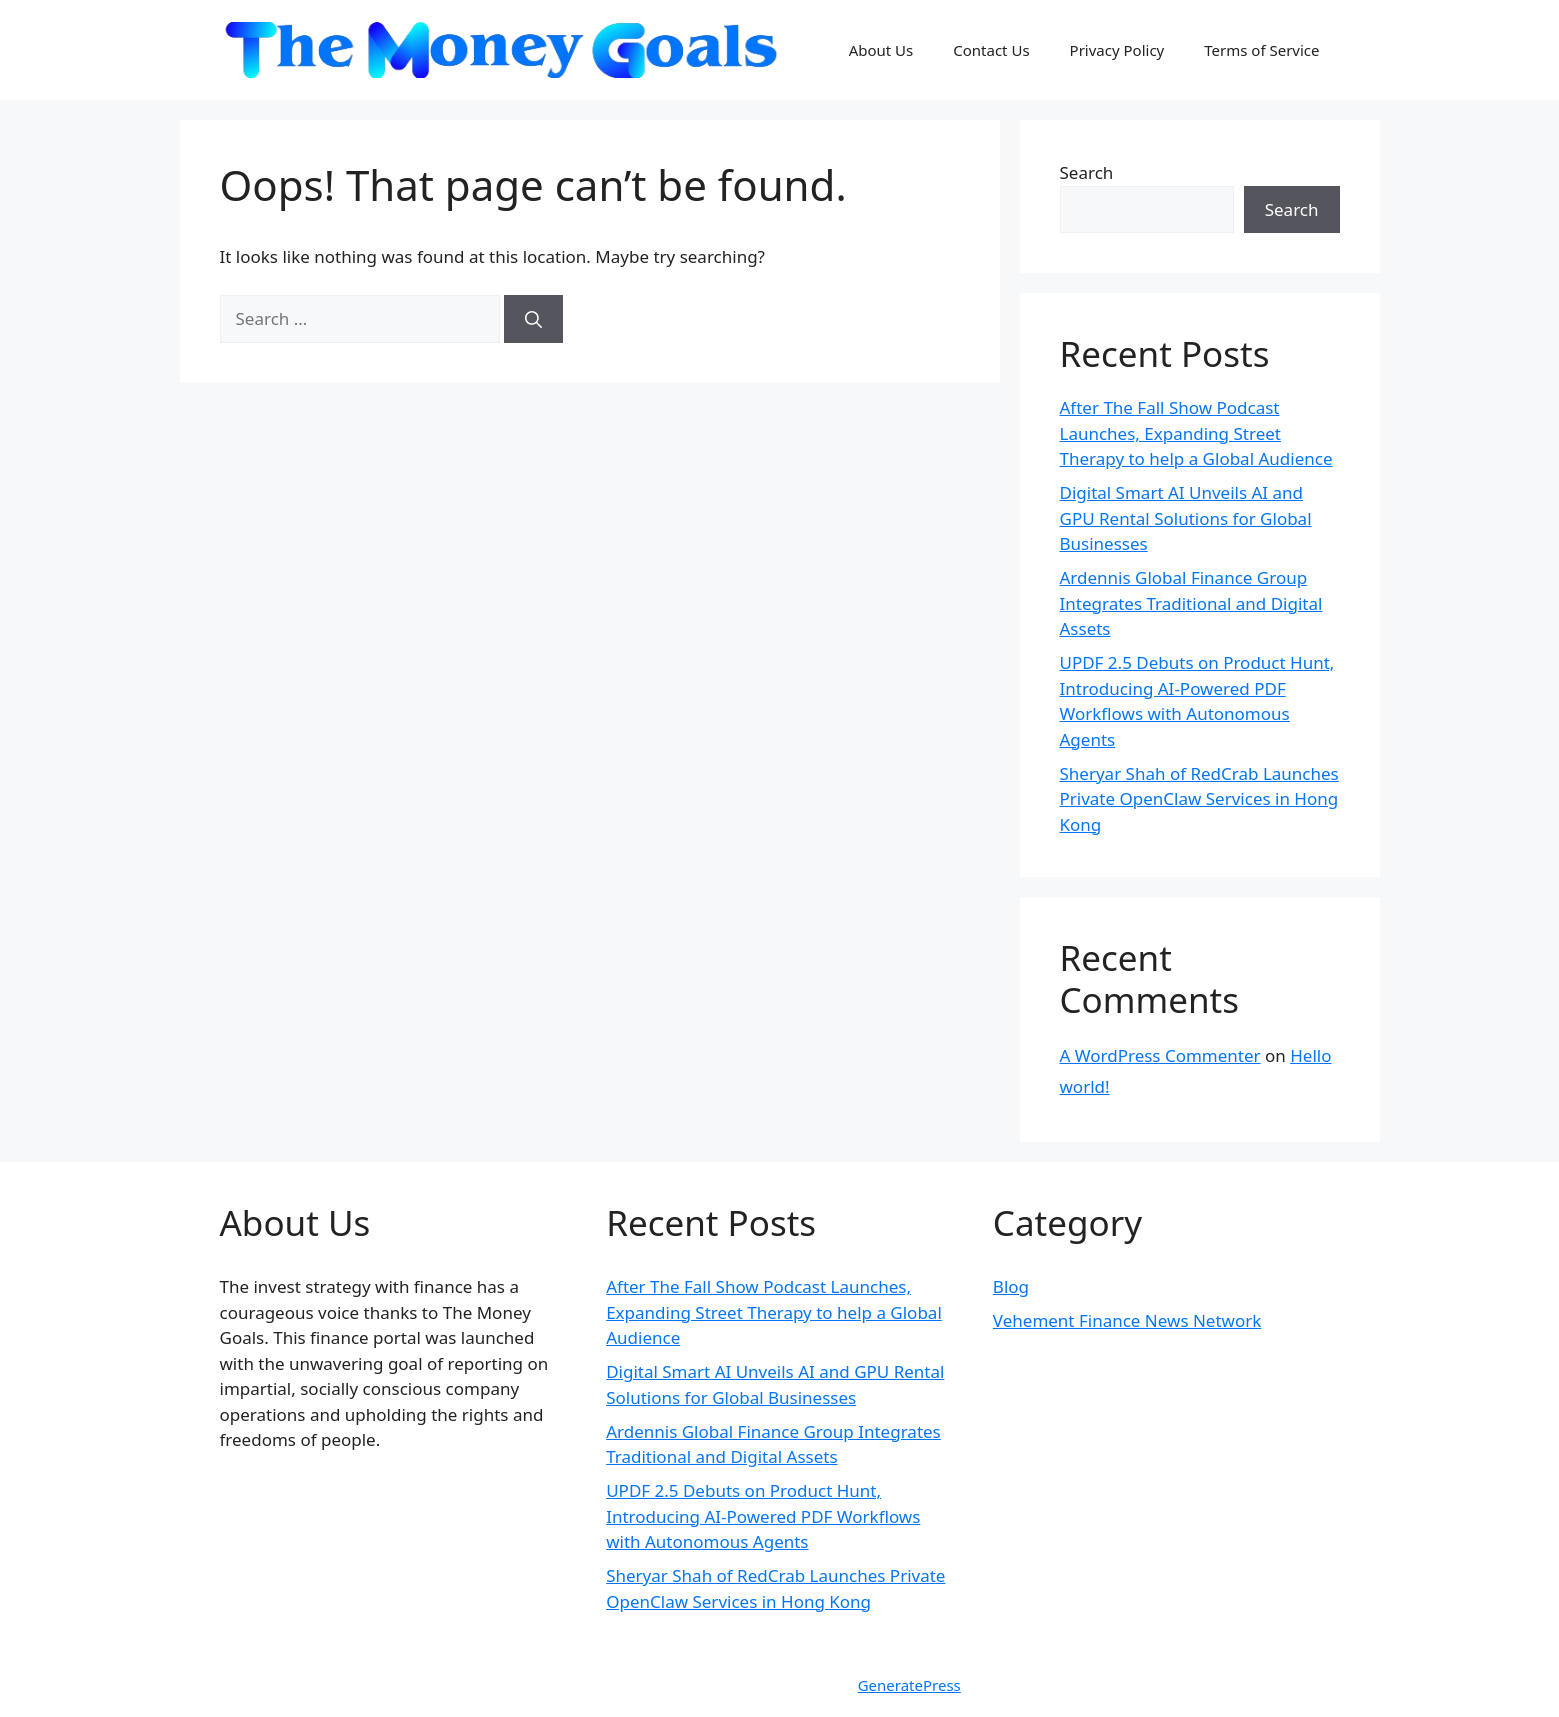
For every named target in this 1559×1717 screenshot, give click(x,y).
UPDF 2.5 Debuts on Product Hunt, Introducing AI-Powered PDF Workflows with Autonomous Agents (763, 1516)
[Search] (533, 319)
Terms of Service (1261, 50)
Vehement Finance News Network (1127, 1320)
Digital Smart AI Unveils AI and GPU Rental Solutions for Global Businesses (1186, 518)
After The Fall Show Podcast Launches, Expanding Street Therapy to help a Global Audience (1196, 433)
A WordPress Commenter (1160, 1055)
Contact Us (991, 50)
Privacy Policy (1117, 50)
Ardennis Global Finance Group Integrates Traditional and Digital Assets (1191, 603)
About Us (881, 50)
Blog (1011, 1286)
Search (1087, 172)
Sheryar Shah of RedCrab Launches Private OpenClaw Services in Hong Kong (1199, 799)
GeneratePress (909, 1685)
